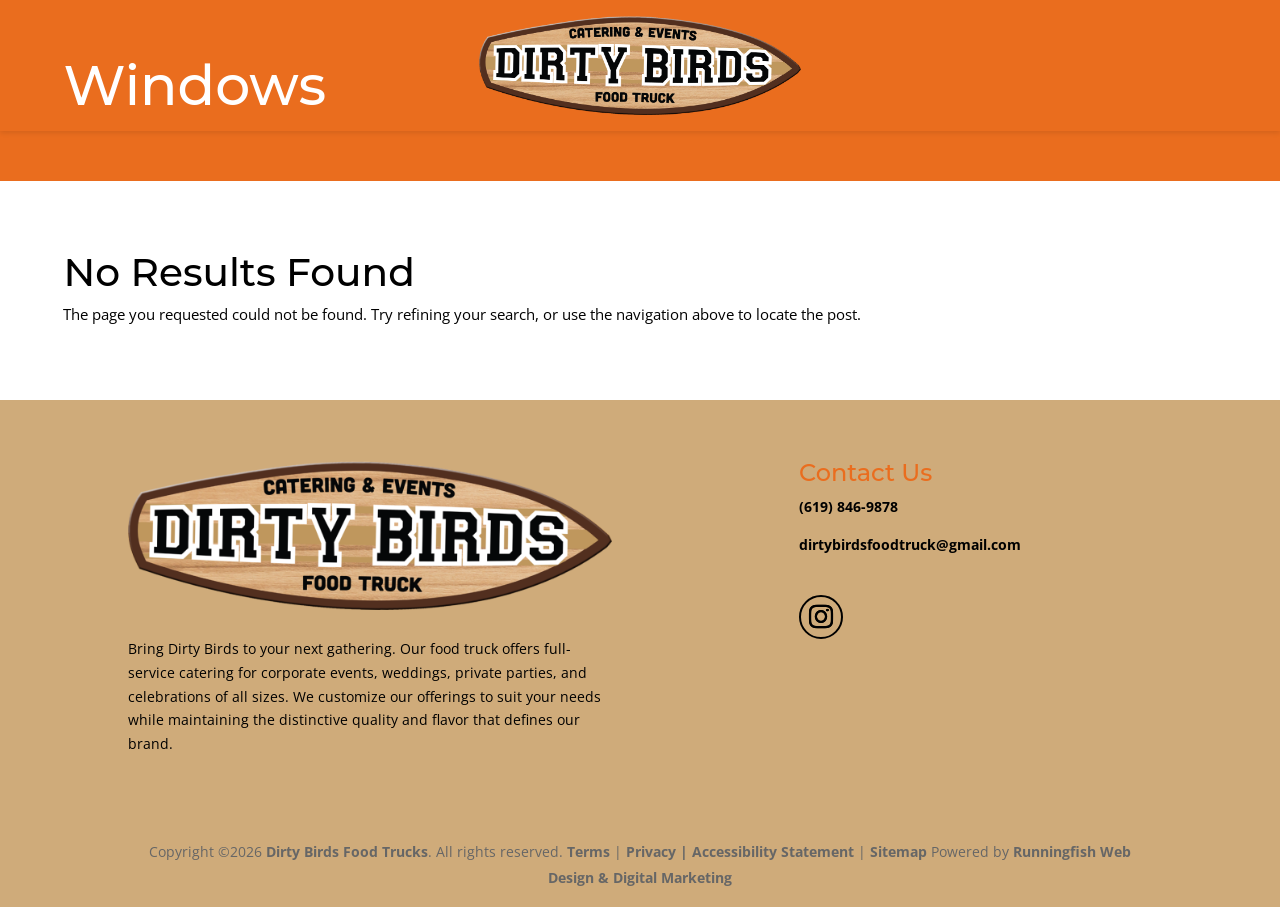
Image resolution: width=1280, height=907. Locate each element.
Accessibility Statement (773, 851)
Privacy (651, 851)
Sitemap (898, 851)
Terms (588, 851)
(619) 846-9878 (848, 506)
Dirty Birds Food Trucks (347, 851)
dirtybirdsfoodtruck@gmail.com (910, 544)
